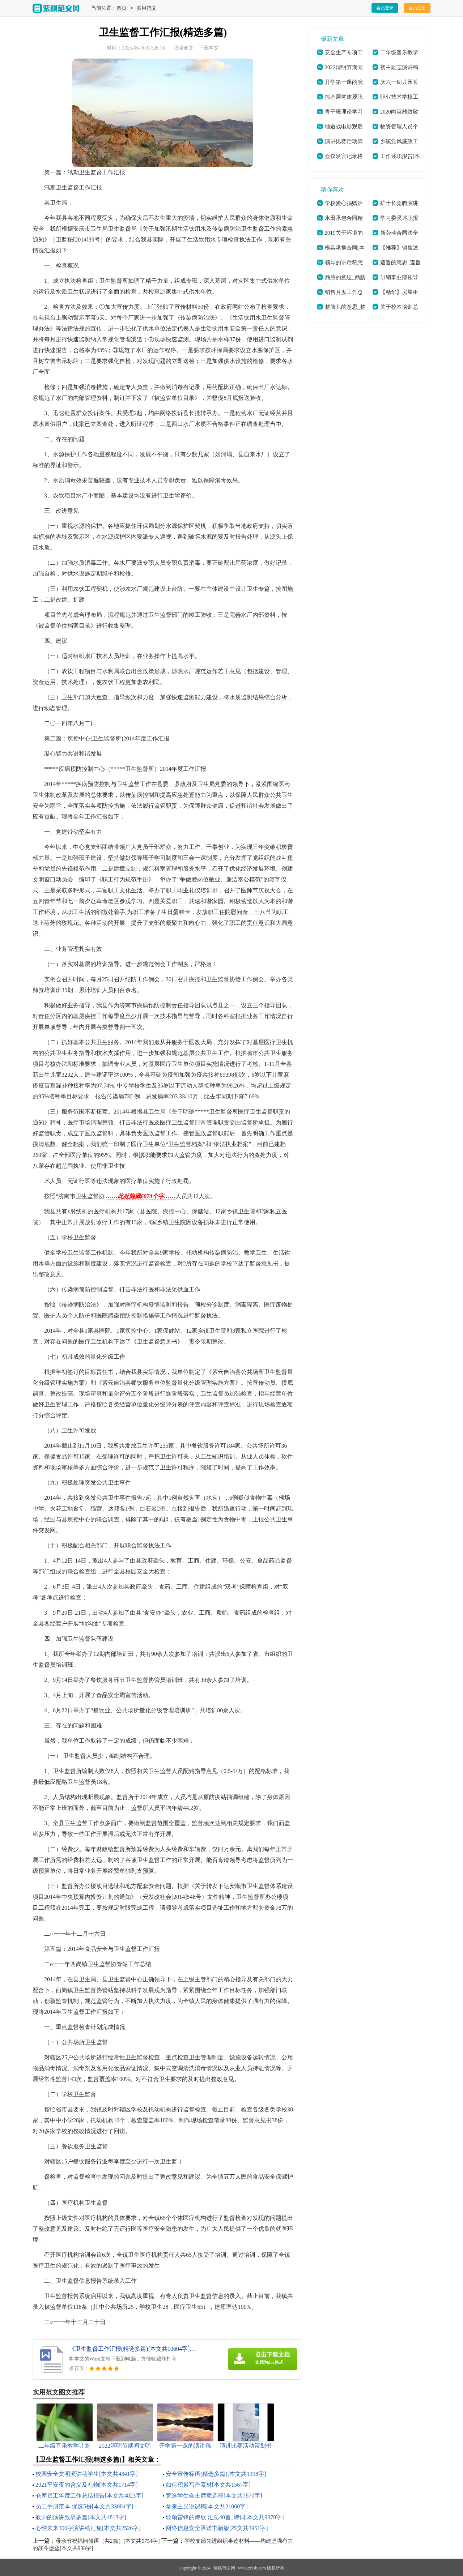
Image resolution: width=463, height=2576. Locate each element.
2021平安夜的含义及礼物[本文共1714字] (86, 2485)
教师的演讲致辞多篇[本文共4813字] (80, 2517)
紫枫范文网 (224, 2568)
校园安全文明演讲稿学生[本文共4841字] (86, 2474)
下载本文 (209, 48)
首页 (121, 8)
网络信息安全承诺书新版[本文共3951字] (217, 2528)
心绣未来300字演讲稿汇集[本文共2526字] (88, 2528)
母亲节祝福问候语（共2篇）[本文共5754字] (108, 2541)
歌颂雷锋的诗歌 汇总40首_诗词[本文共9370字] (225, 2517)
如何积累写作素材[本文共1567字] (208, 2485)
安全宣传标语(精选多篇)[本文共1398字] (216, 2474)
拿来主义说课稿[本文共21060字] (207, 2506)
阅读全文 (183, 48)
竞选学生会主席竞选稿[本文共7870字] (214, 2495)
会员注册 (417, 7)
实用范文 (146, 8)
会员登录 (385, 7)
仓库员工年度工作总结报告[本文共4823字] (89, 2495)
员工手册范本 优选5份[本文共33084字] (84, 2506)
